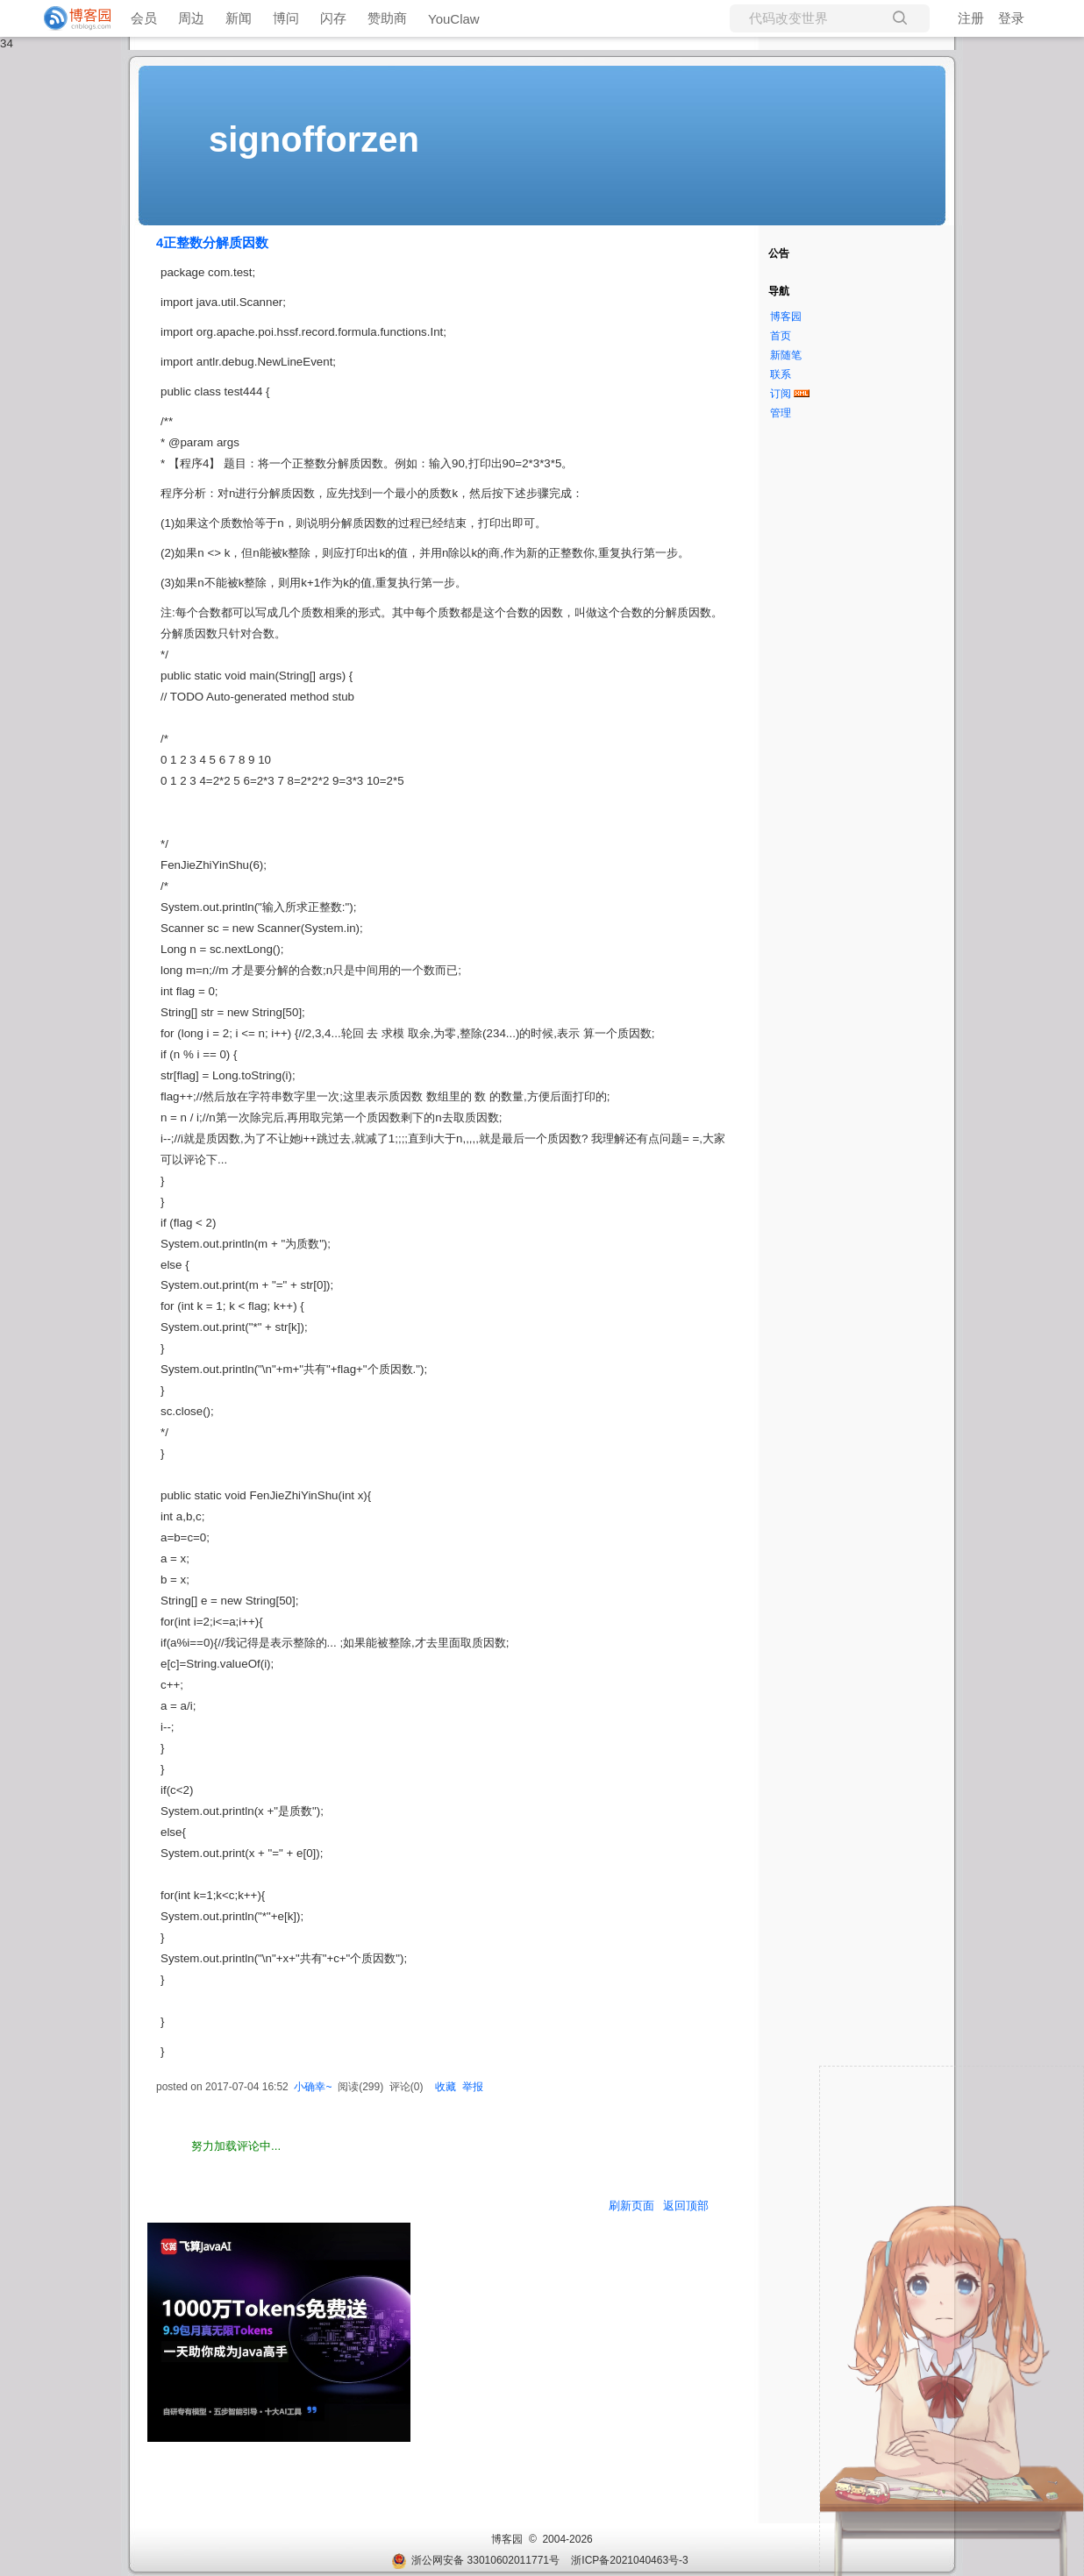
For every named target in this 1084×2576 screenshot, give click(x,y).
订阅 (780, 394)
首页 (780, 336)
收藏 (445, 2087)
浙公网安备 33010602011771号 (475, 2560)
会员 (144, 18)
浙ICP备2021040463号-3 (629, 2560)
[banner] (70, 18)
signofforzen (314, 139)
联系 (780, 374)
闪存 (333, 18)
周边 (191, 18)
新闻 (238, 18)
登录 (1011, 18)
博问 (286, 18)
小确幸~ (313, 2087)
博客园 (786, 316)
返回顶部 (686, 2205)
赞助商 (387, 18)
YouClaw (454, 18)
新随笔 (786, 355)
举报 (472, 2087)
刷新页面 (631, 2205)
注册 (971, 18)
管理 (780, 413)
